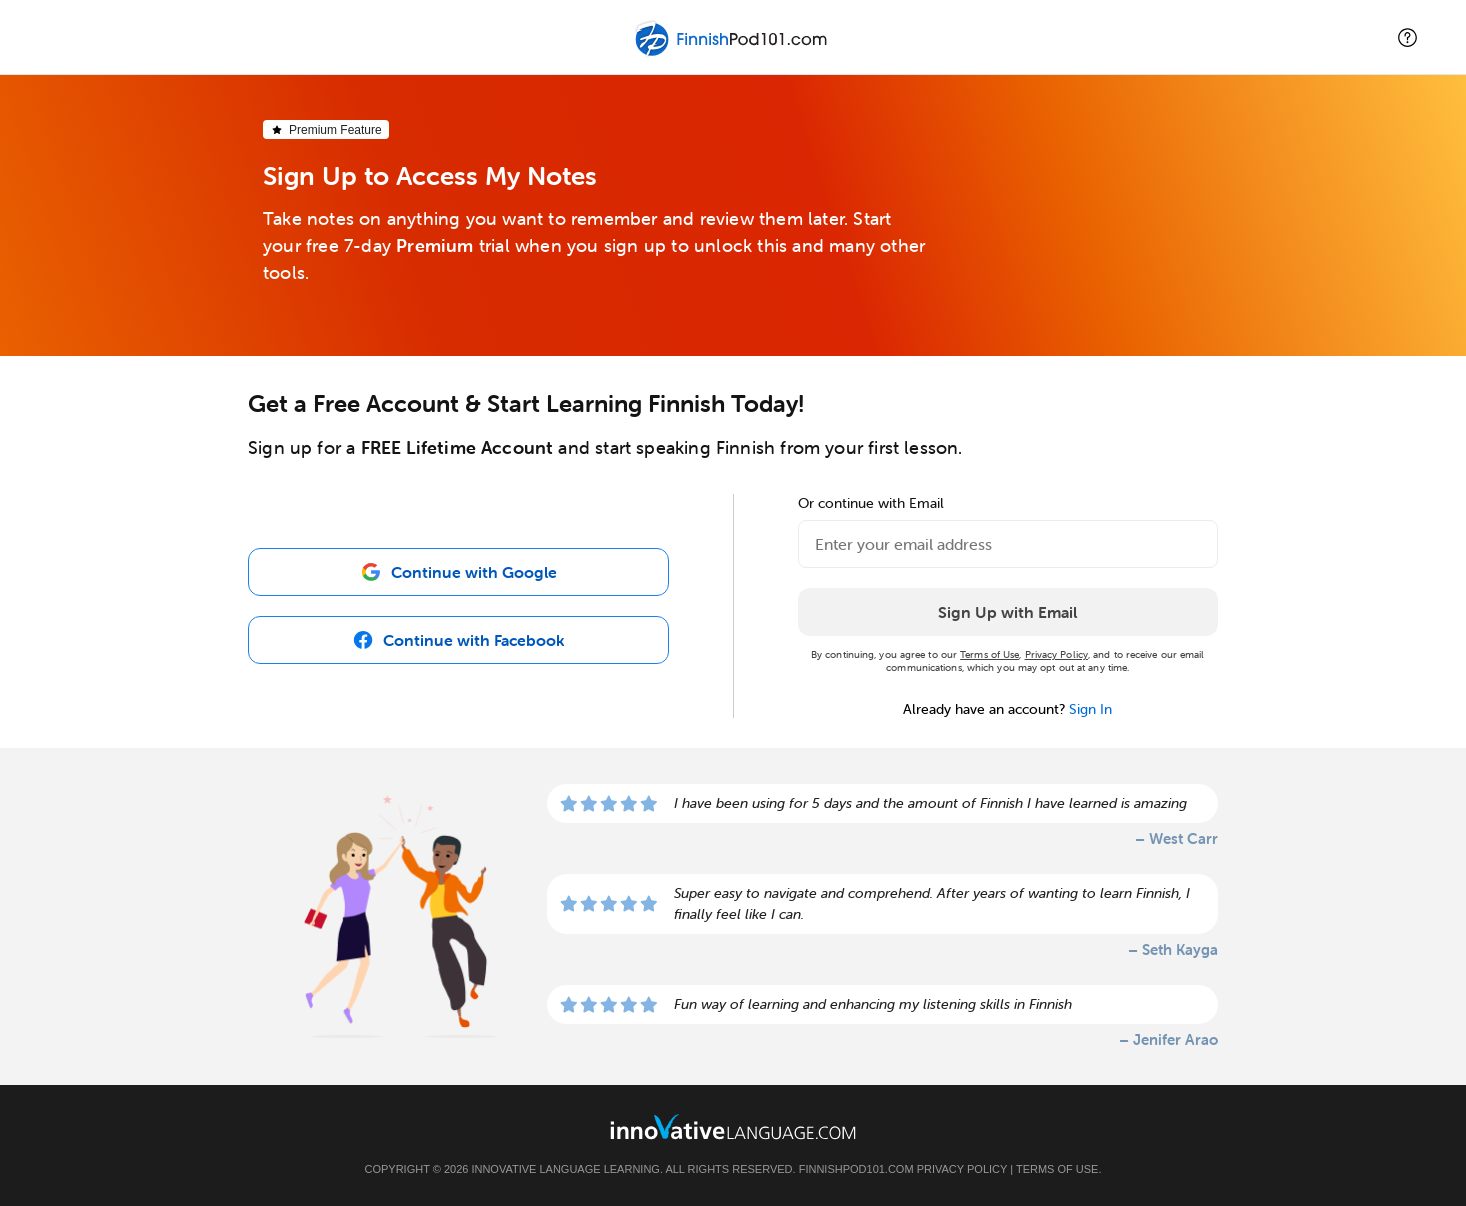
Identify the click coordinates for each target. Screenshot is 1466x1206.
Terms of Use (989, 654)
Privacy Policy (1056, 654)
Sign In (1090, 709)
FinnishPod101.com (856, 1169)
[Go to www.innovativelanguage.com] (733, 1126)
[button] (1407, 37)
